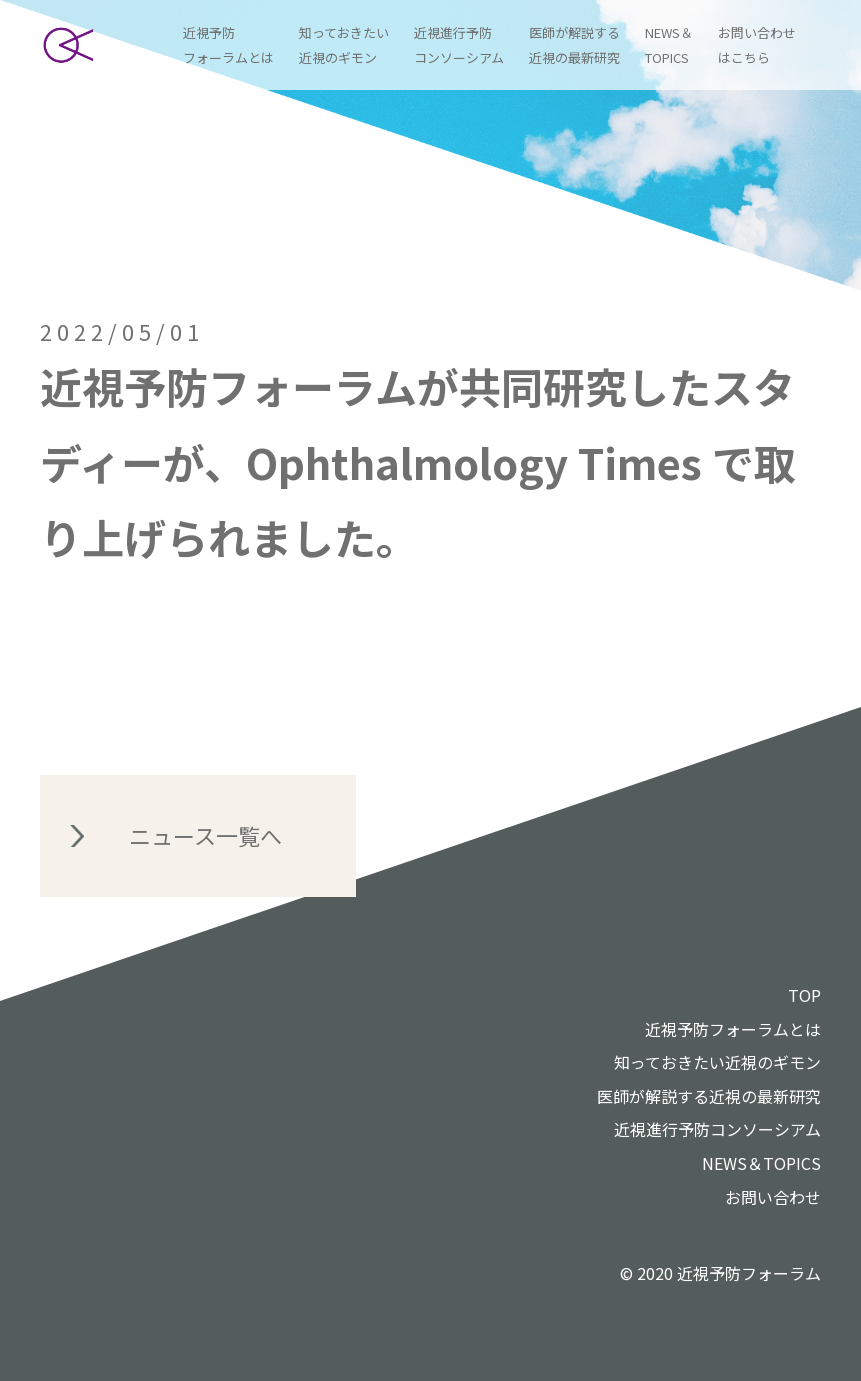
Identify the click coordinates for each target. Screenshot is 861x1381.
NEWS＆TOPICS (761, 1163)
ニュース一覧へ (205, 835)
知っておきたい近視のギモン (717, 1062)
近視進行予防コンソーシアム (717, 1129)
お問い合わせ (773, 1197)
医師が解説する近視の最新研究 (709, 1096)
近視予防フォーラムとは (733, 1029)
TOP (804, 995)
